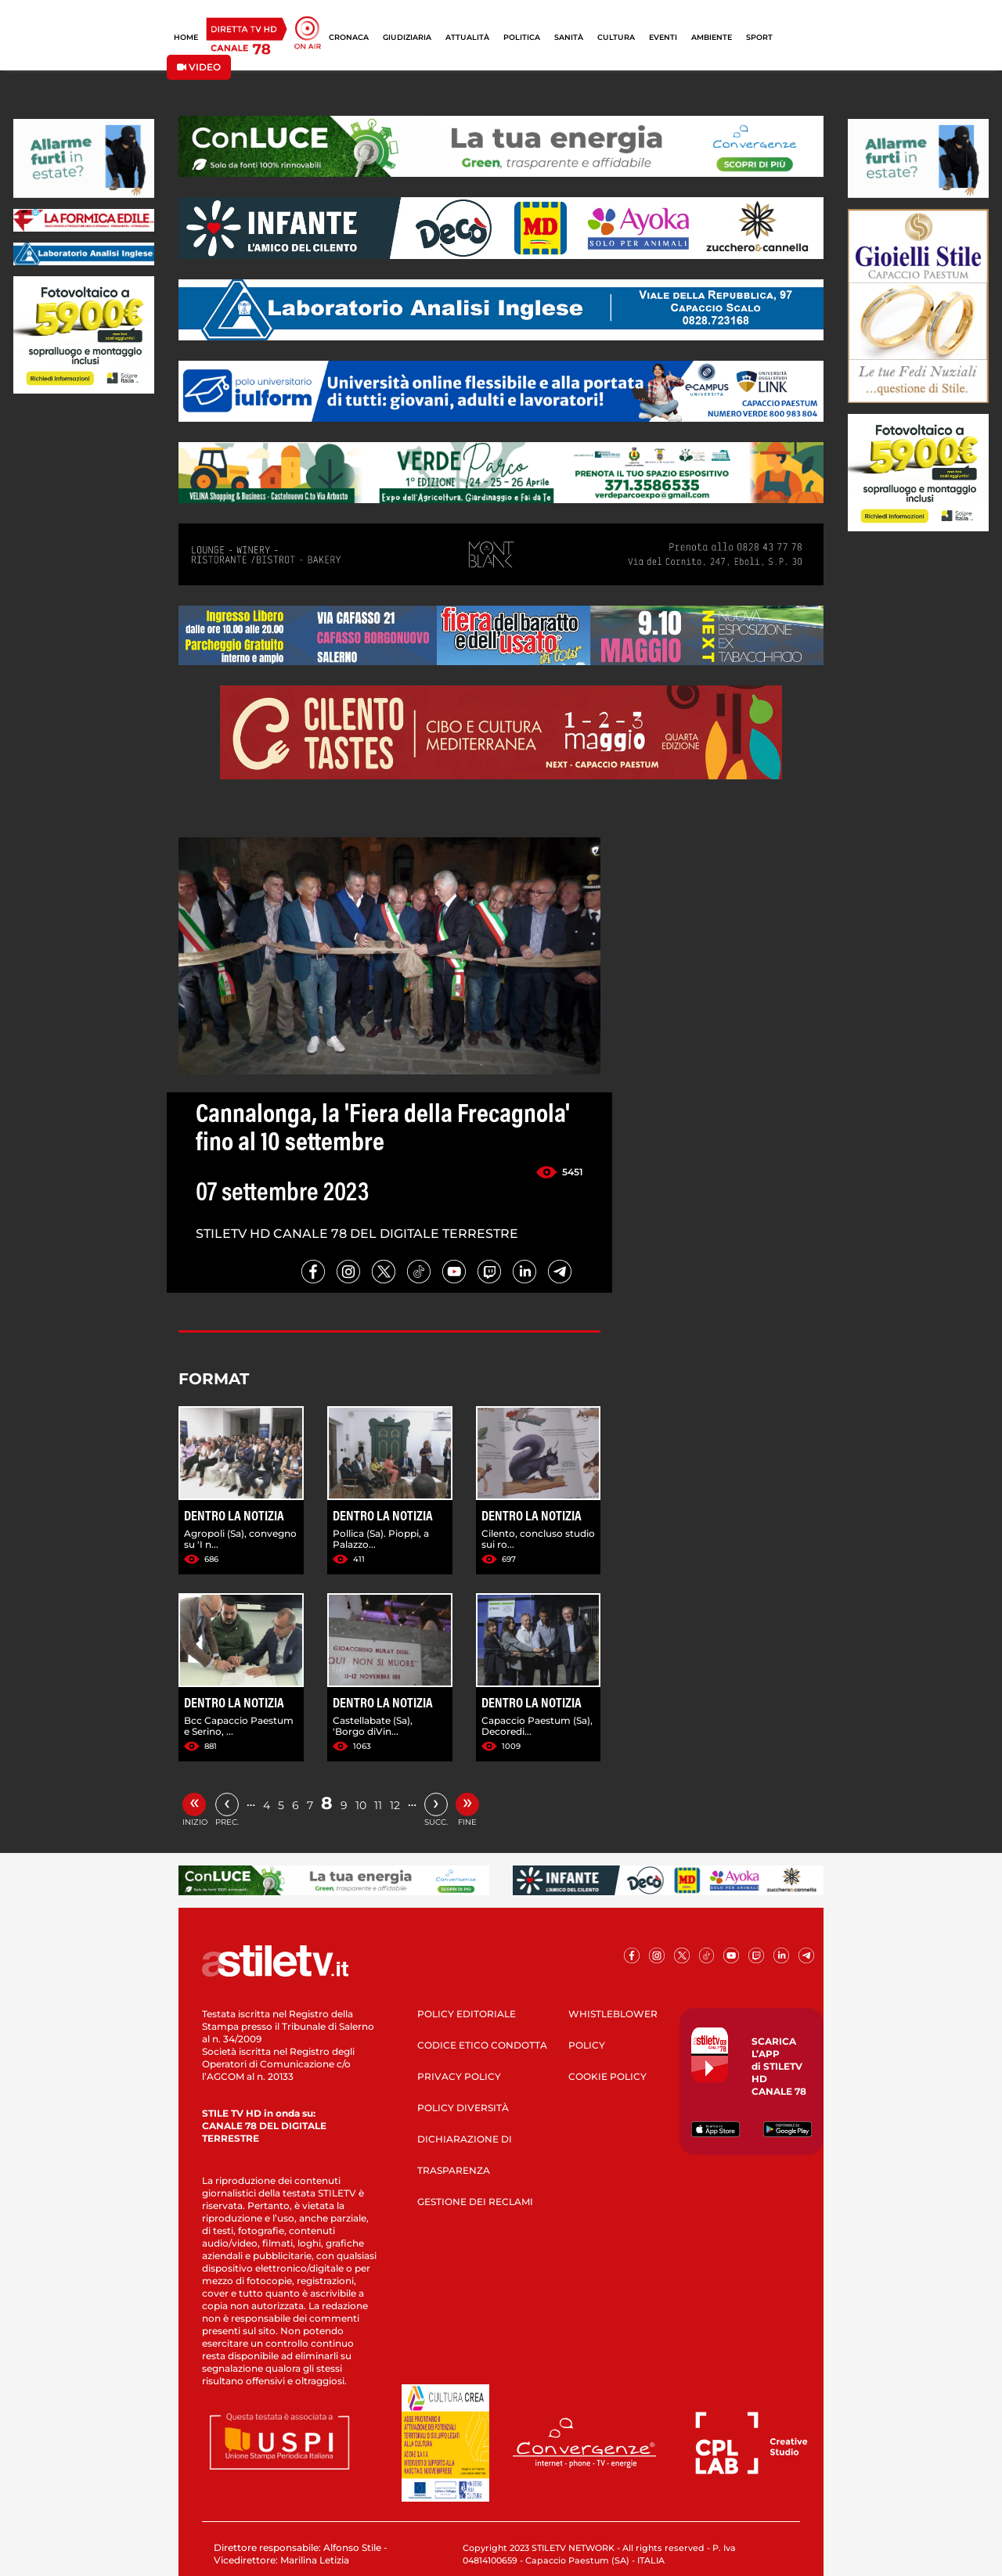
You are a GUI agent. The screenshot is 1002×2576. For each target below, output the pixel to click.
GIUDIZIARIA (407, 37)
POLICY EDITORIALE (466, 2014)
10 (360, 1805)
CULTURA (616, 37)
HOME (186, 37)
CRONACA (349, 37)
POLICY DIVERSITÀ (463, 2108)
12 (395, 1805)
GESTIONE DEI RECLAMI (475, 2201)
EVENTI (663, 37)
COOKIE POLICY (607, 2076)
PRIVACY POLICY (459, 2076)
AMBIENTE (711, 37)
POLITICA (521, 37)
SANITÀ (568, 37)
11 (378, 1805)
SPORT (759, 37)
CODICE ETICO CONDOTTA (482, 2045)
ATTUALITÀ (467, 37)
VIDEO (199, 67)
